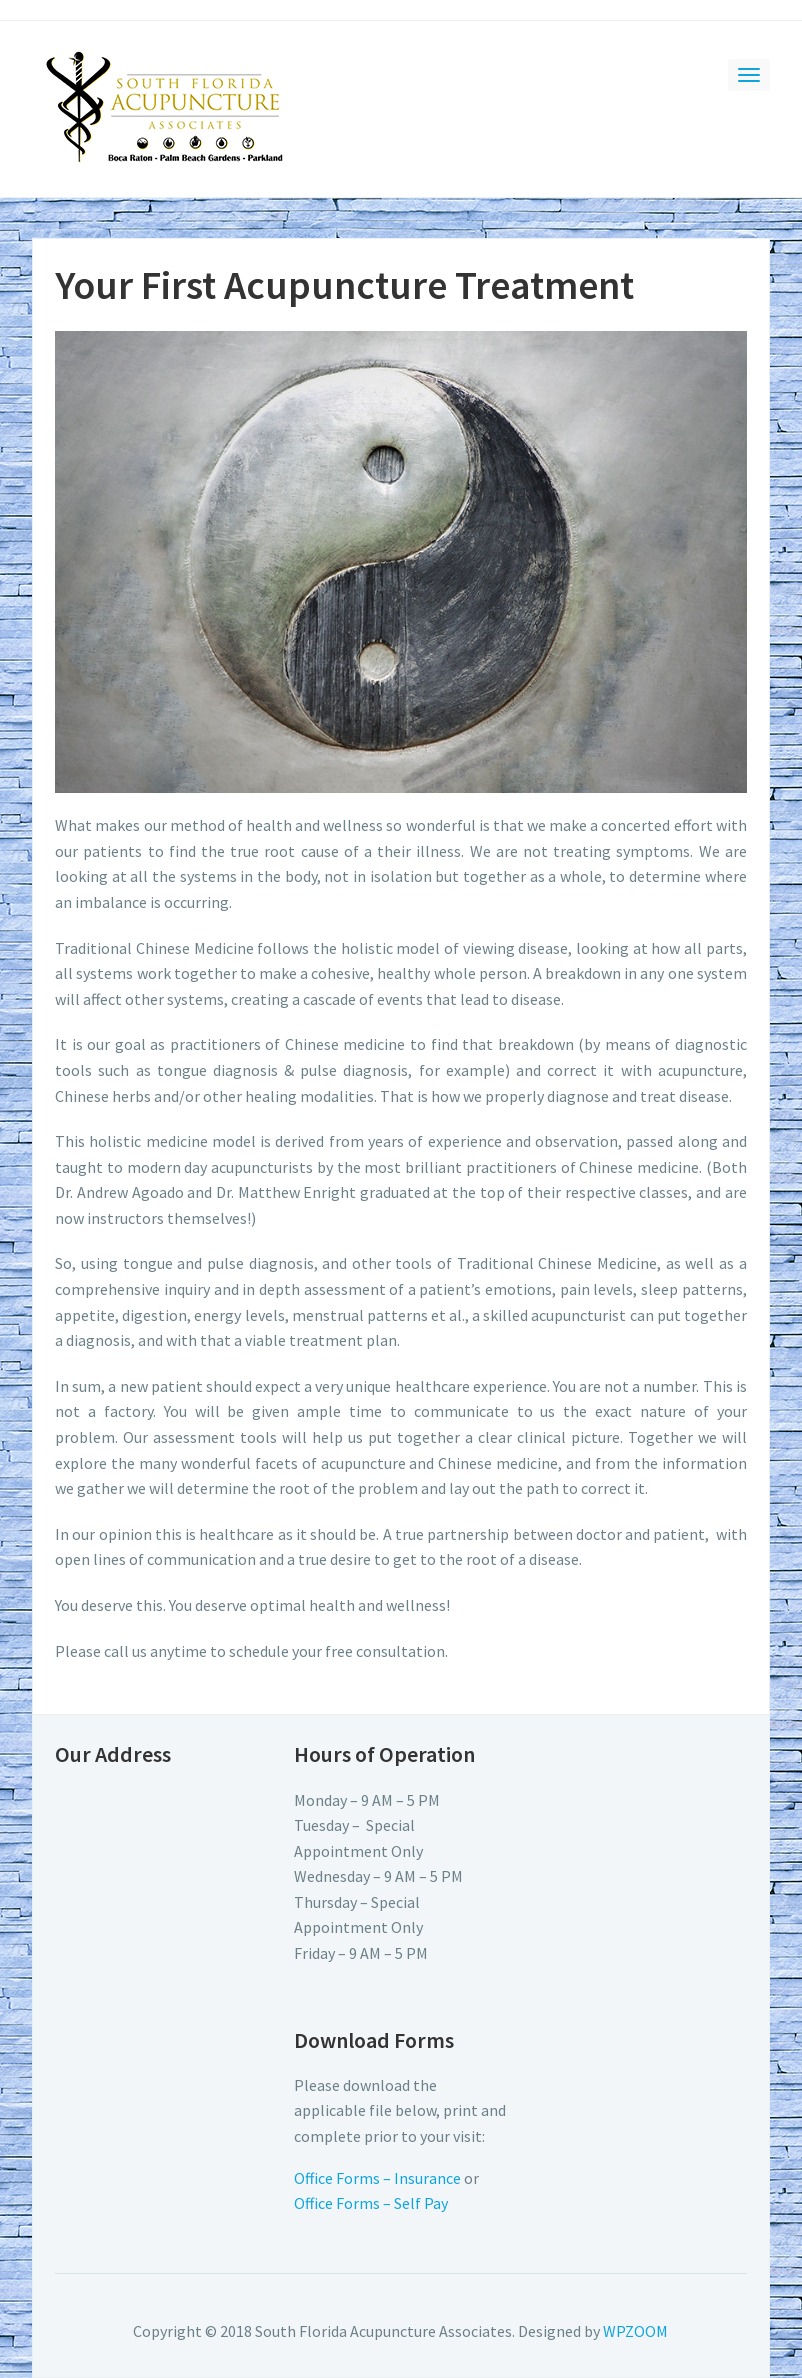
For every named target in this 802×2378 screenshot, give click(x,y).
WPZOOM (635, 2331)
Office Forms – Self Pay (371, 2203)
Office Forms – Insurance (377, 2178)
